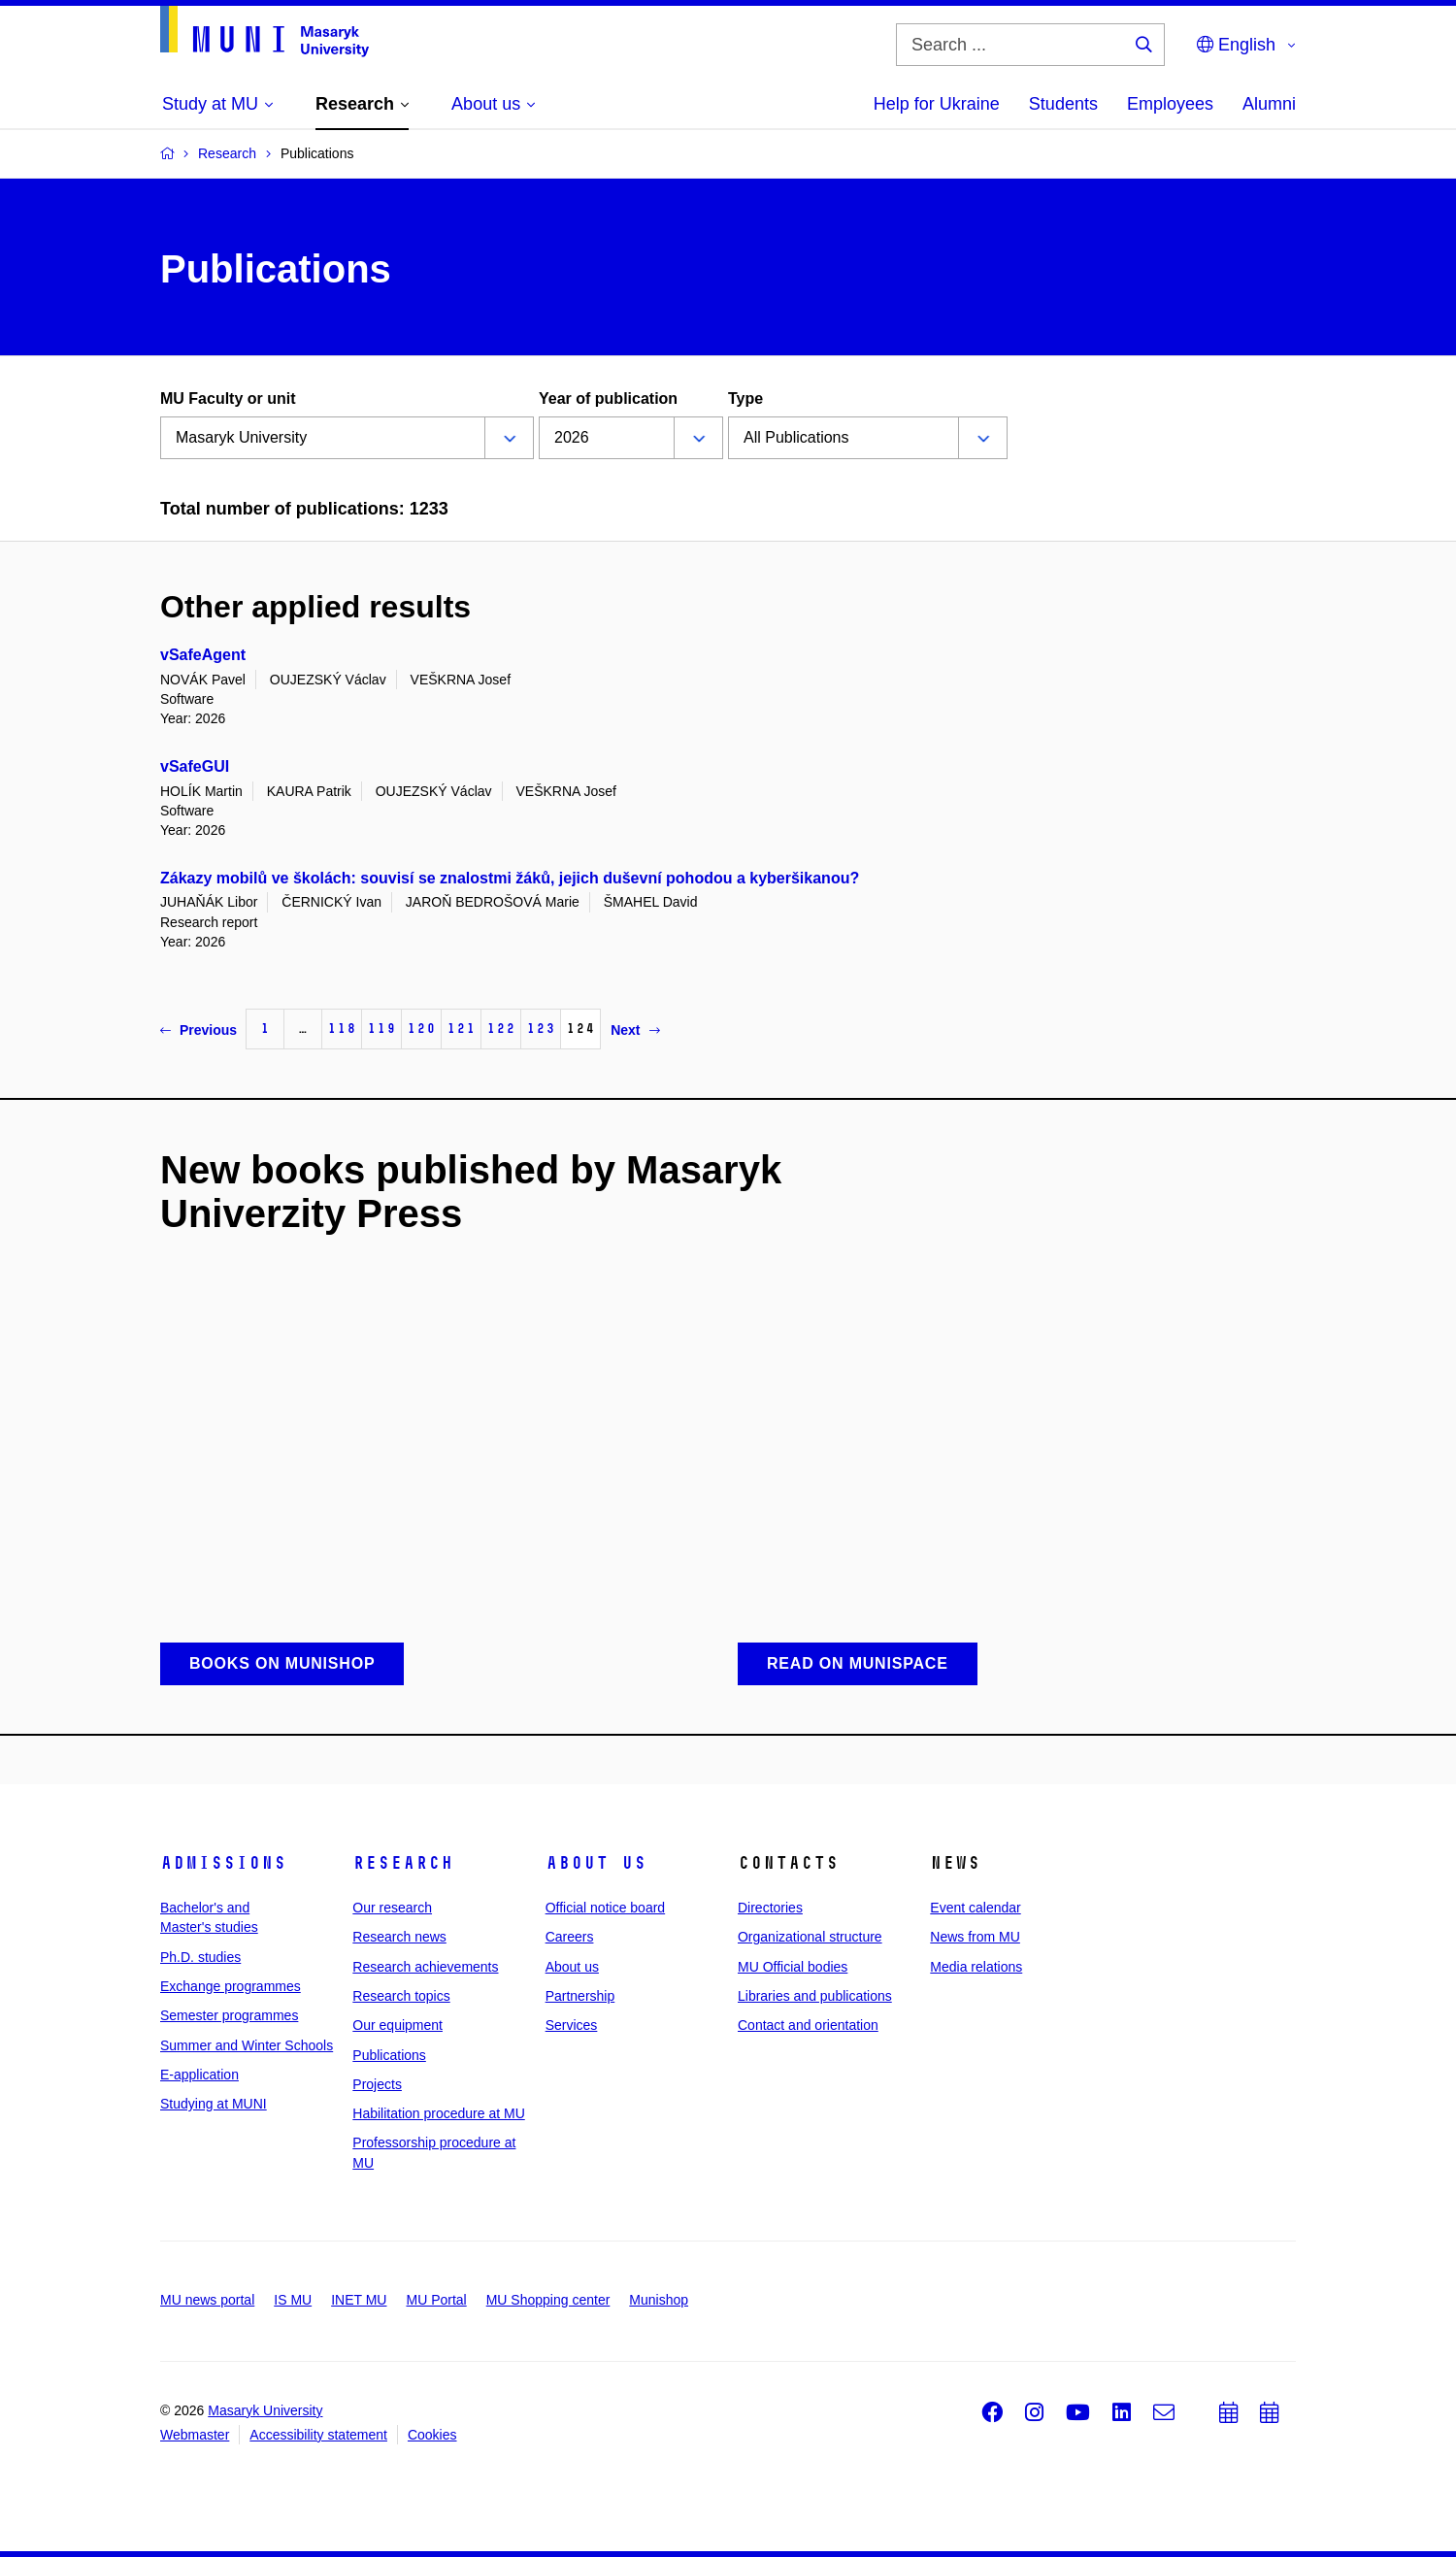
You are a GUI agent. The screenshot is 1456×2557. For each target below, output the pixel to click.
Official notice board (605, 1907)
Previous (198, 1030)
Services (572, 2025)
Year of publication (608, 398)
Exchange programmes (230, 1986)
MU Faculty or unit (228, 398)
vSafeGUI (194, 766)
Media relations (976, 1967)
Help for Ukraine (937, 104)
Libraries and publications (815, 1996)
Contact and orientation (808, 2025)
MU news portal (207, 2300)
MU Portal (436, 2300)
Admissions (223, 1863)
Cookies (432, 2434)
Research (402, 1863)
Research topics (400, 1996)
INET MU (358, 2300)
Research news (399, 1936)
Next (635, 1030)
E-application (199, 2074)
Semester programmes (229, 2015)
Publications (389, 2055)
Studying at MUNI (213, 2103)
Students (1063, 104)
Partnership (580, 1996)
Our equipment (397, 2025)
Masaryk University (265, 2410)
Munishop (658, 2300)
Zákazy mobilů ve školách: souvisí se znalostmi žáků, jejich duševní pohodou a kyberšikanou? (509, 878)
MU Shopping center (548, 2300)
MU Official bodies (792, 1967)
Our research (392, 1907)
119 (381, 1028)
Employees (1170, 104)
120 (421, 1028)
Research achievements (425, 1967)
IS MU (293, 2300)
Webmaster (194, 2434)
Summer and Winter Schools (246, 2045)
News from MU (975, 1936)
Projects (377, 2084)
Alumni (1269, 104)
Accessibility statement (318, 2434)
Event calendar (975, 1907)
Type (745, 398)
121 (461, 1028)
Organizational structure (810, 1936)
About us (596, 1863)
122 (500, 1028)
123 (540, 1028)
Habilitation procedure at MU (438, 2113)
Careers (570, 1936)
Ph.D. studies (200, 1957)
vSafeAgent (203, 655)
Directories (770, 1907)
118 (341, 1028)
